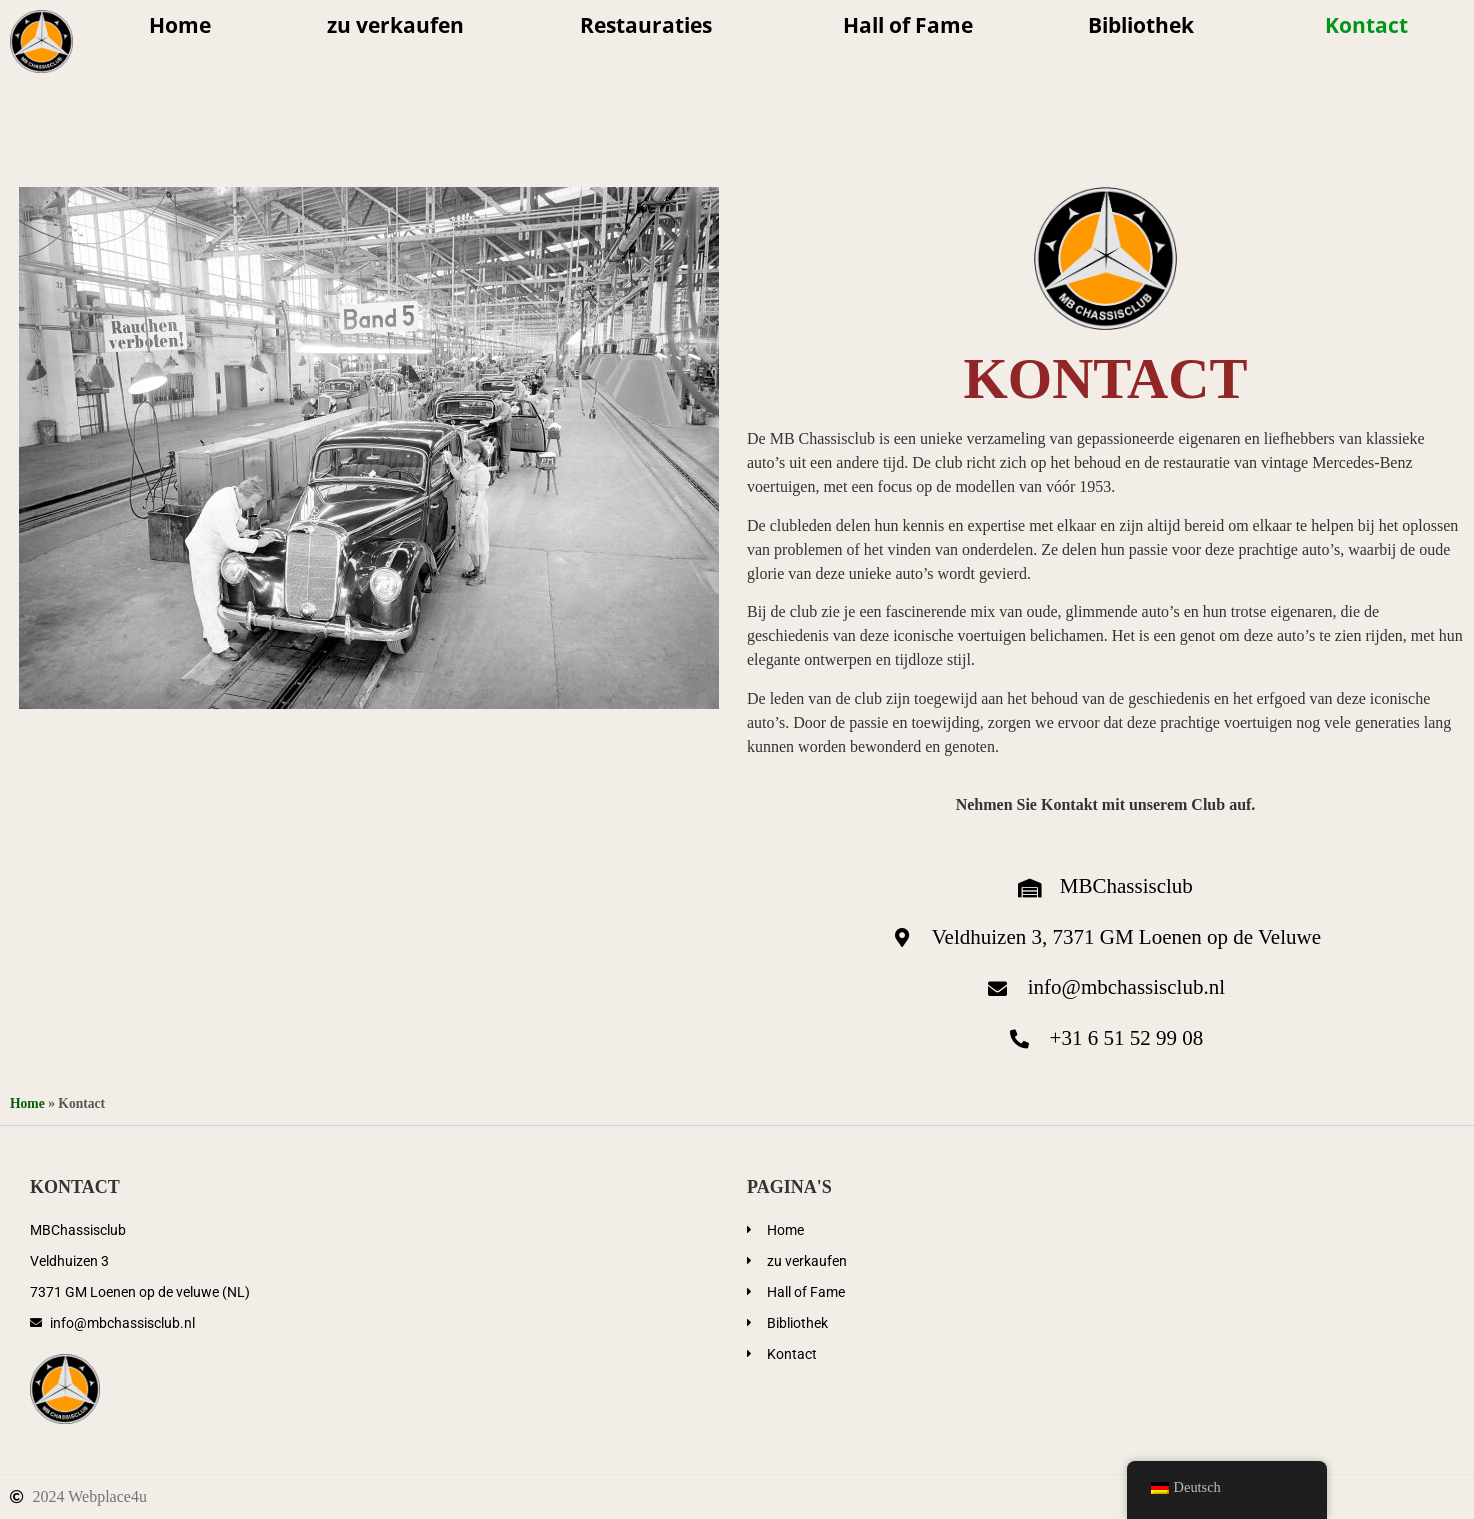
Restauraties (653, 25)
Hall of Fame (908, 25)
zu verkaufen (395, 25)
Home (180, 25)
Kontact (1366, 25)
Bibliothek (1148, 25)
